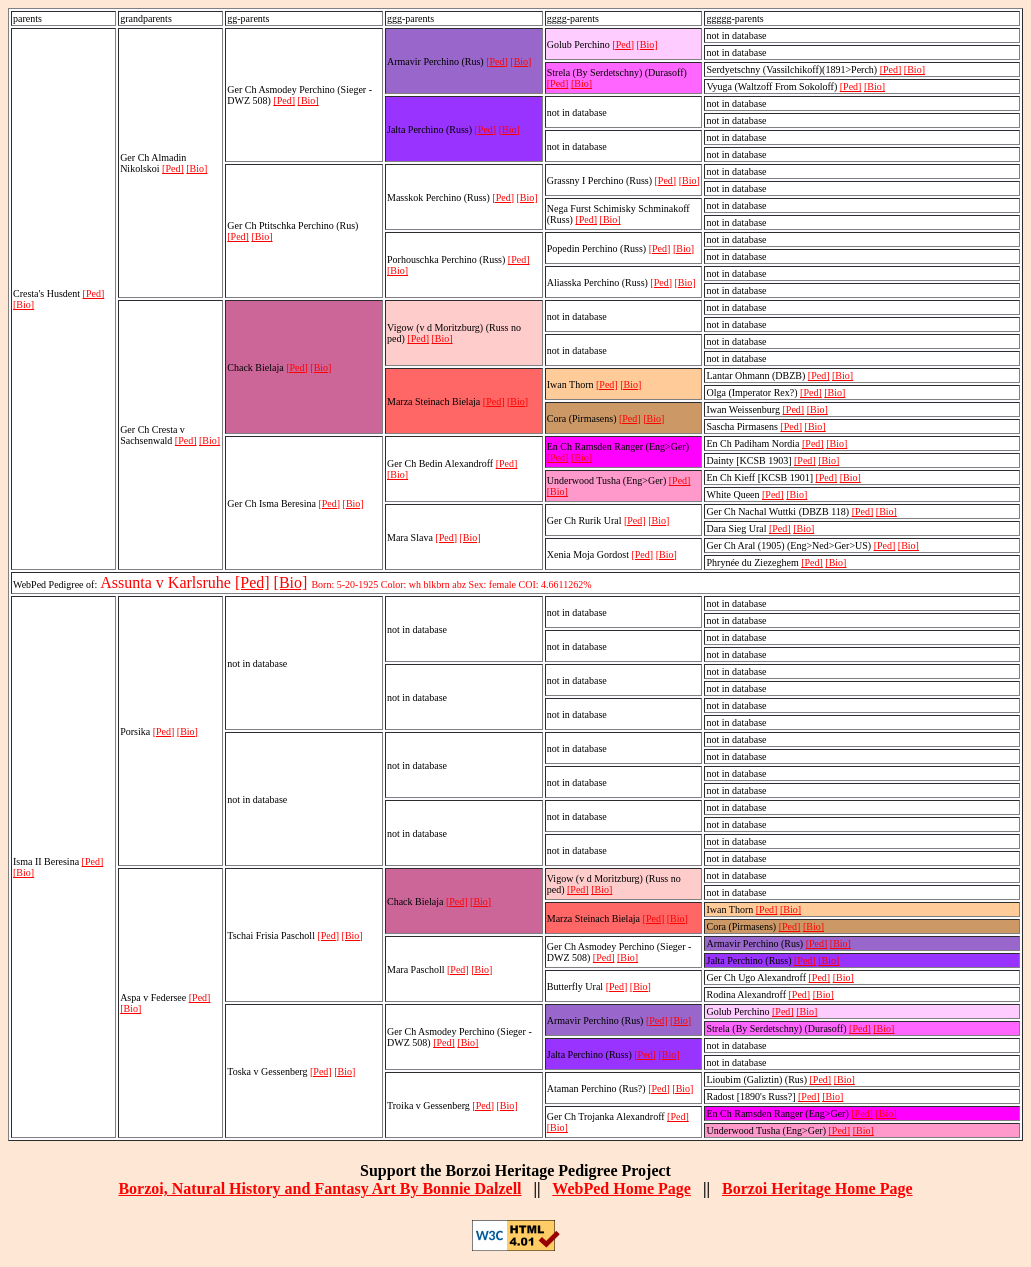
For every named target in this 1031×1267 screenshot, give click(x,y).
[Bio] (23, 304)
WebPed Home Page (621, 1188)
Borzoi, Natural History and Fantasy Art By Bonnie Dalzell (319, 1188)
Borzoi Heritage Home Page (817, 1188)
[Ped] (94, 293)
